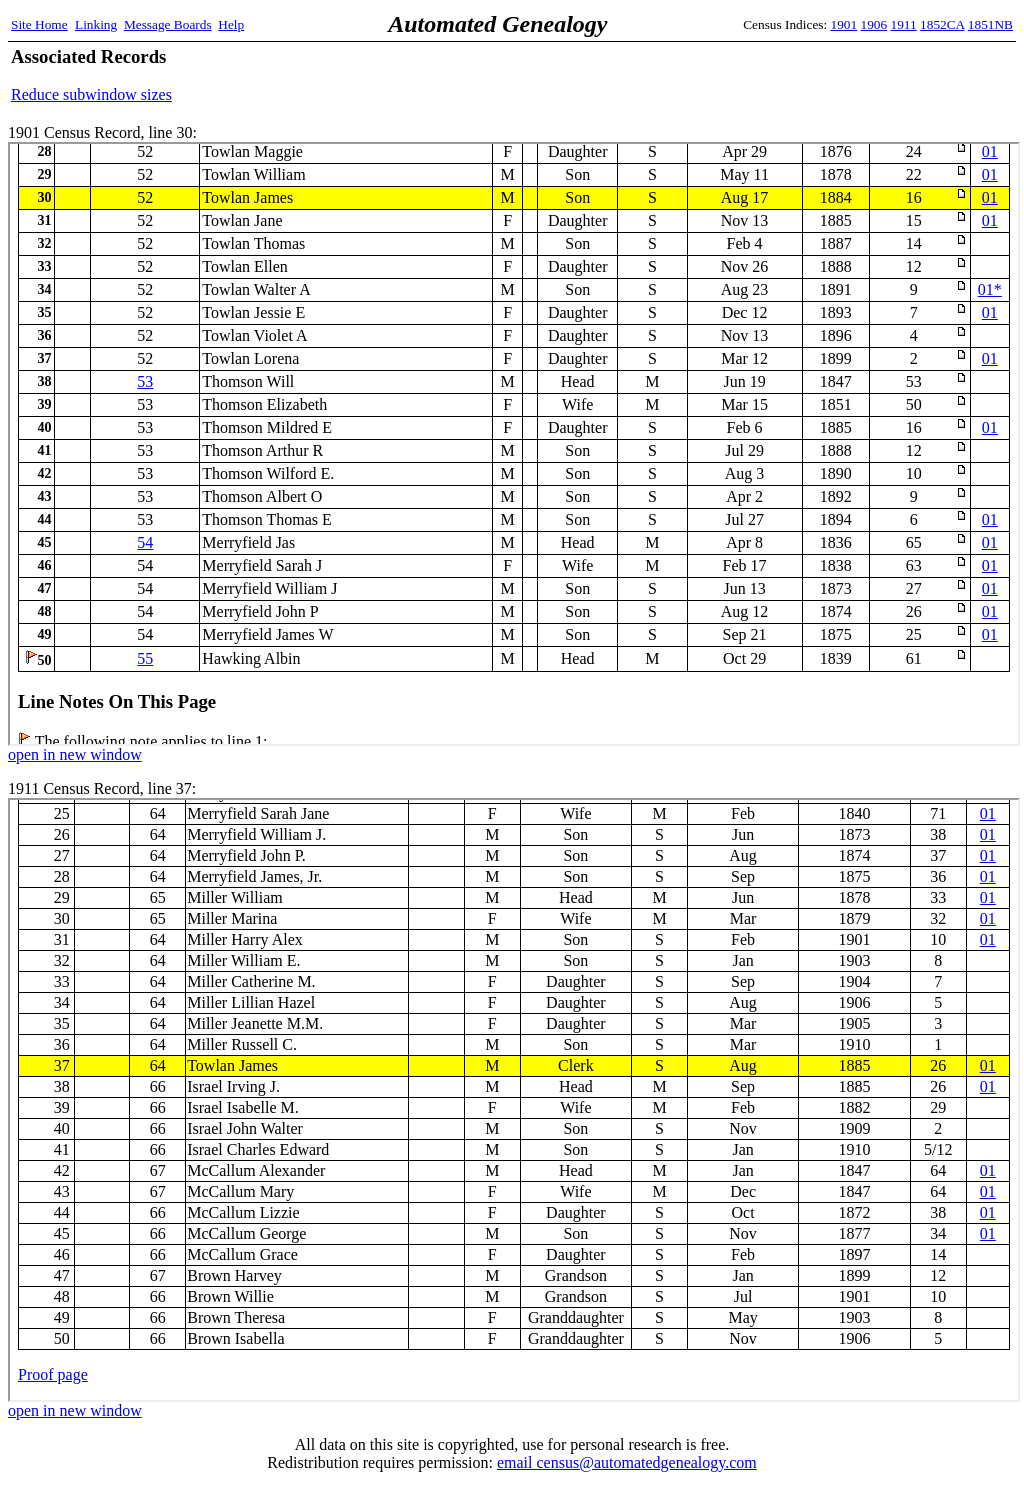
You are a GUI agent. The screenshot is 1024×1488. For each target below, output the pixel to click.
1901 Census (514, 444)
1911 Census (514, 1100)
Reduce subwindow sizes (91, 94)
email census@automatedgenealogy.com (627, 1462)
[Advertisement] (779, 75)
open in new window (75, 754)
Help (231, 24)
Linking (96, 24)
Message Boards (168, 24)
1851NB (990, 24)
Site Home (39, 24)
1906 (874, 24)
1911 (904, 24)
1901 (844, 24)
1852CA (942, 24)
